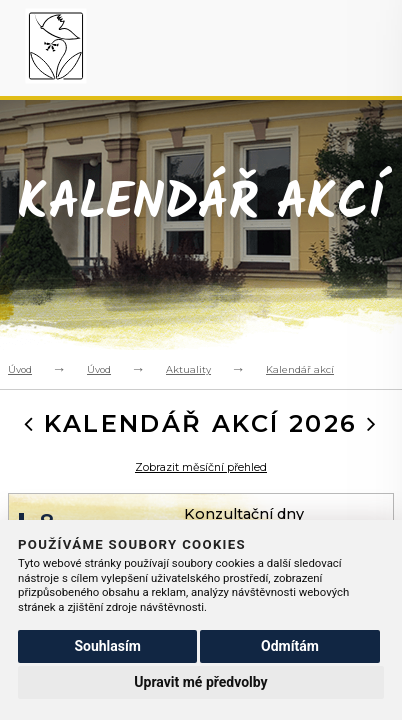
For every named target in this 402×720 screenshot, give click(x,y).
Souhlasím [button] (107, 646)
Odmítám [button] (290, 646)
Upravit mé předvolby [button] (200, 682)
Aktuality (188, 369)
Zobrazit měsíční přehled (201, 467)
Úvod (20, 369)
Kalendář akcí (300, 369)
